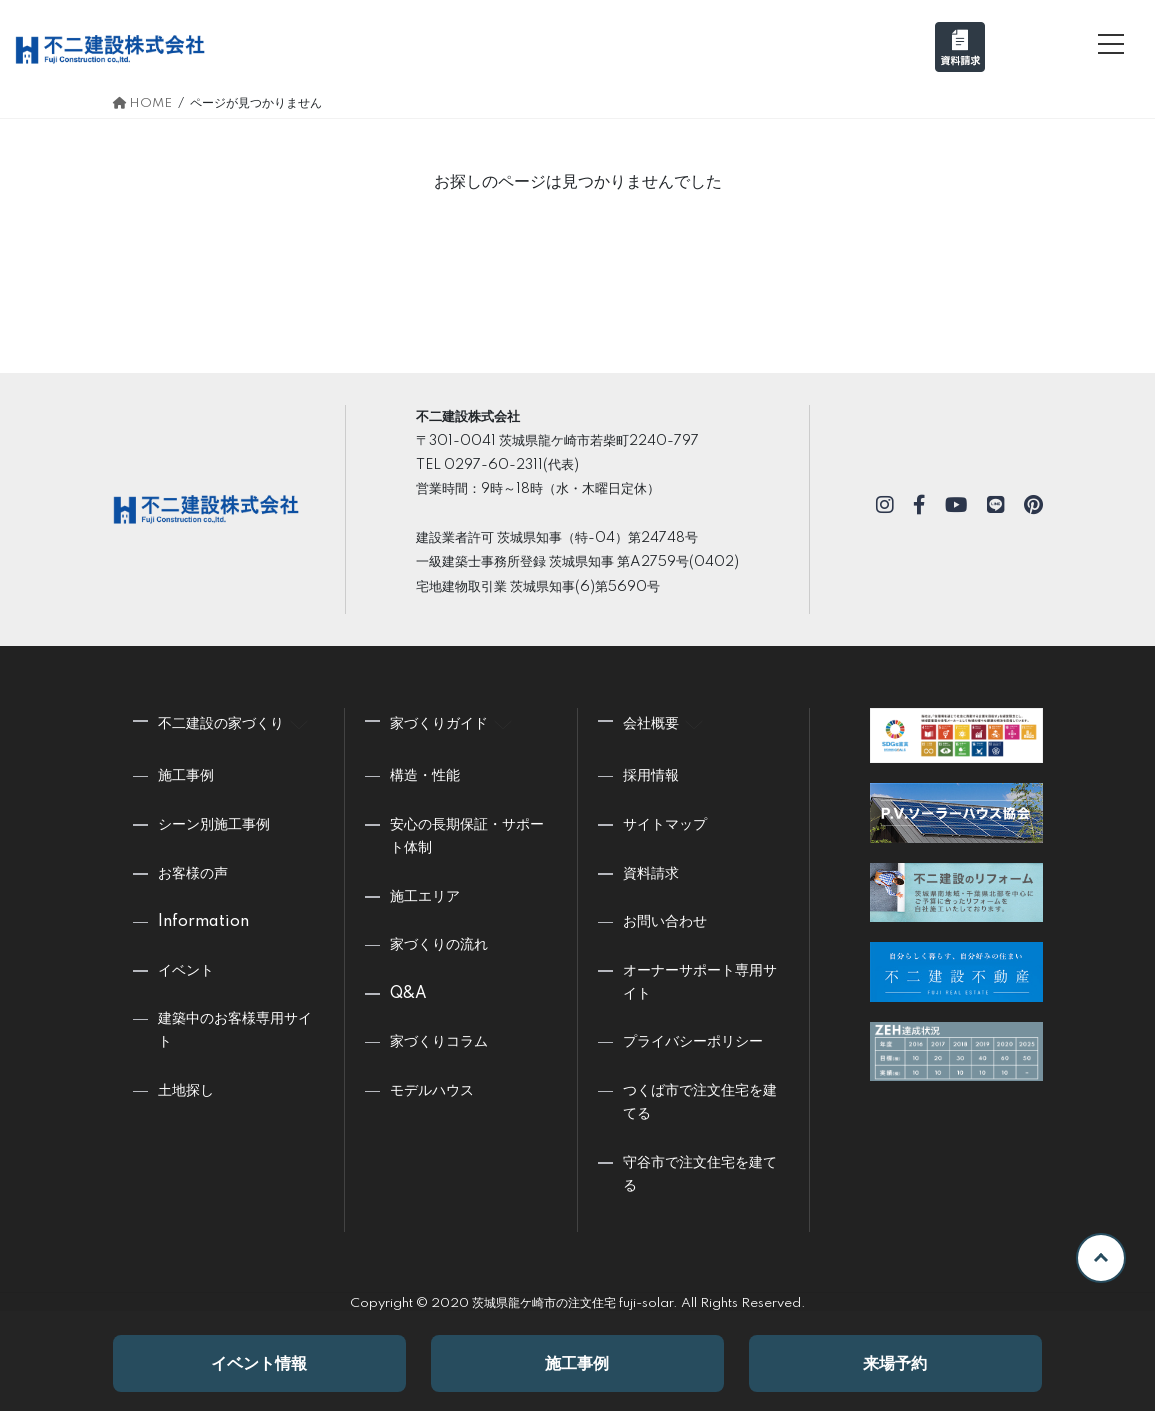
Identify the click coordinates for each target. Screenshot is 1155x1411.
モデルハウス (432, 1091)
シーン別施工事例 (214, 825)
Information (203, 922)
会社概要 (666, 721)
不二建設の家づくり (236, 721)
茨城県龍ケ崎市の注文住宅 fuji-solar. (575, 1303)
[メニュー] (1111, 44)
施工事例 (577, 1364)
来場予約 (895, 1364)
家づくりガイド (454, 721)
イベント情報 (259, 1364)
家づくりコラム (439, 1042)
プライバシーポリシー (693, 1042)
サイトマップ (665, 825)
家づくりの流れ (439, 945)
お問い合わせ (665, 922)
